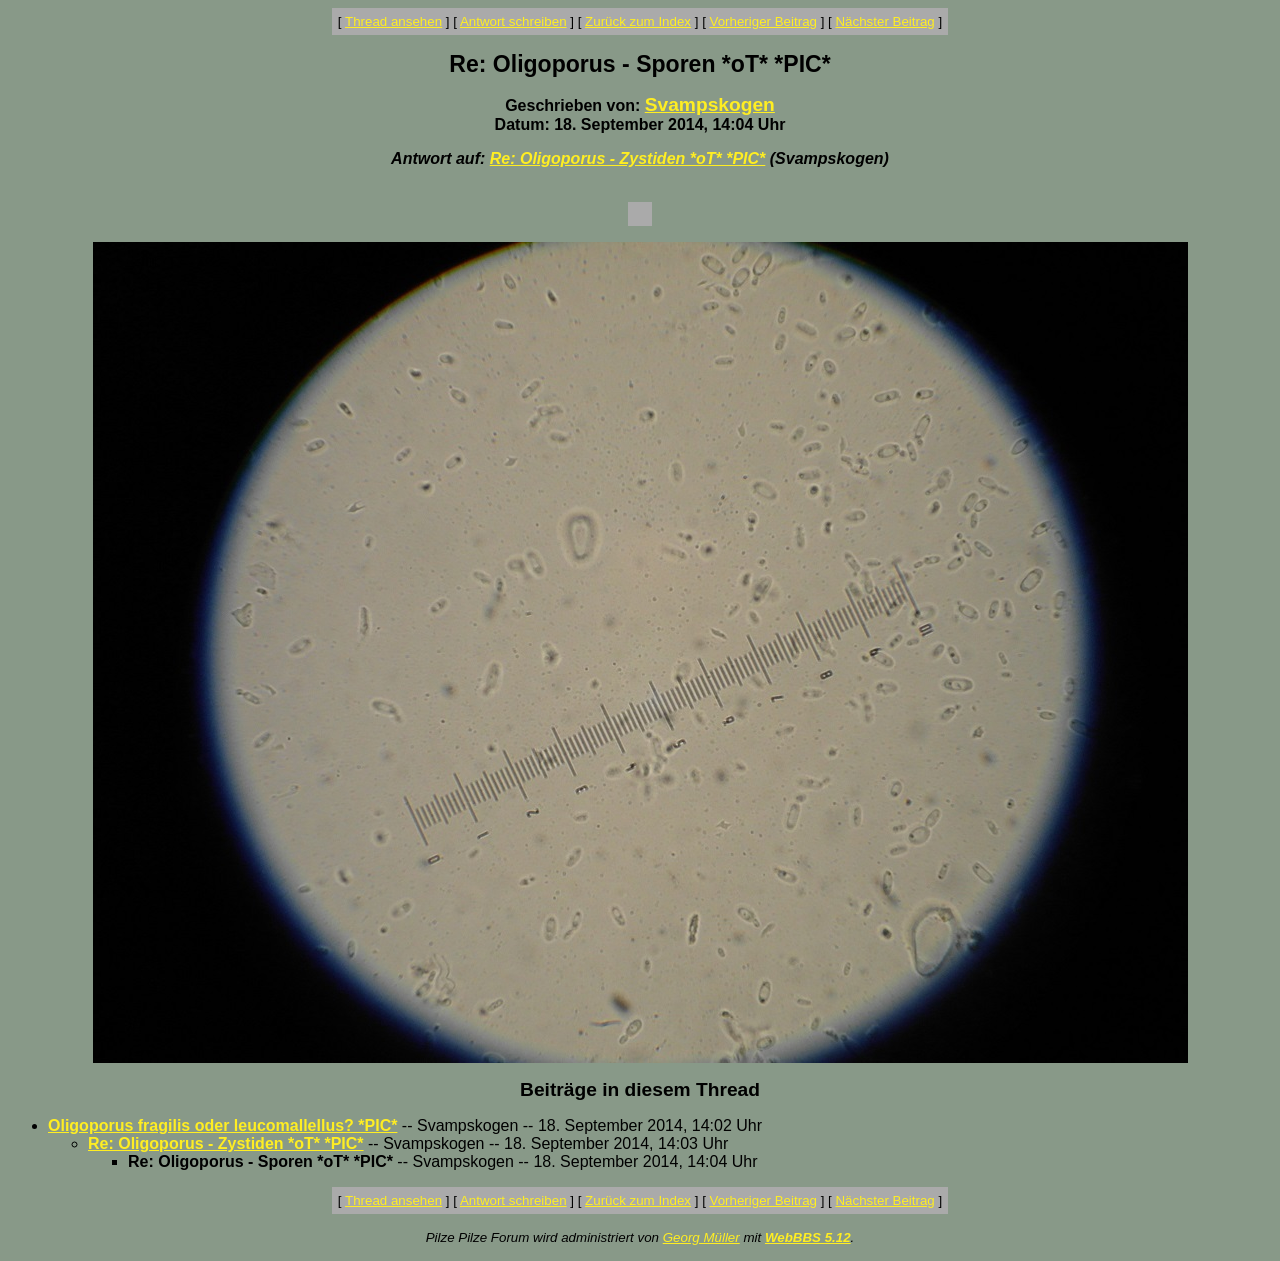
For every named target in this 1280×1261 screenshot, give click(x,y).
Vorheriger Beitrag (763, 21)
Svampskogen (710, 104)
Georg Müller (701, 1237)
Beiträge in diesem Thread (640, 1089)
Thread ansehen (393, 21)
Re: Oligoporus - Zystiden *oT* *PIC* (628, 158)
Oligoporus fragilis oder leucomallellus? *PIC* (222, 1125)
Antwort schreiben (513, 21)
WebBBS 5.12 (808, 1237)
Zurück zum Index (638, 21)
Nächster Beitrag (884, 21)
